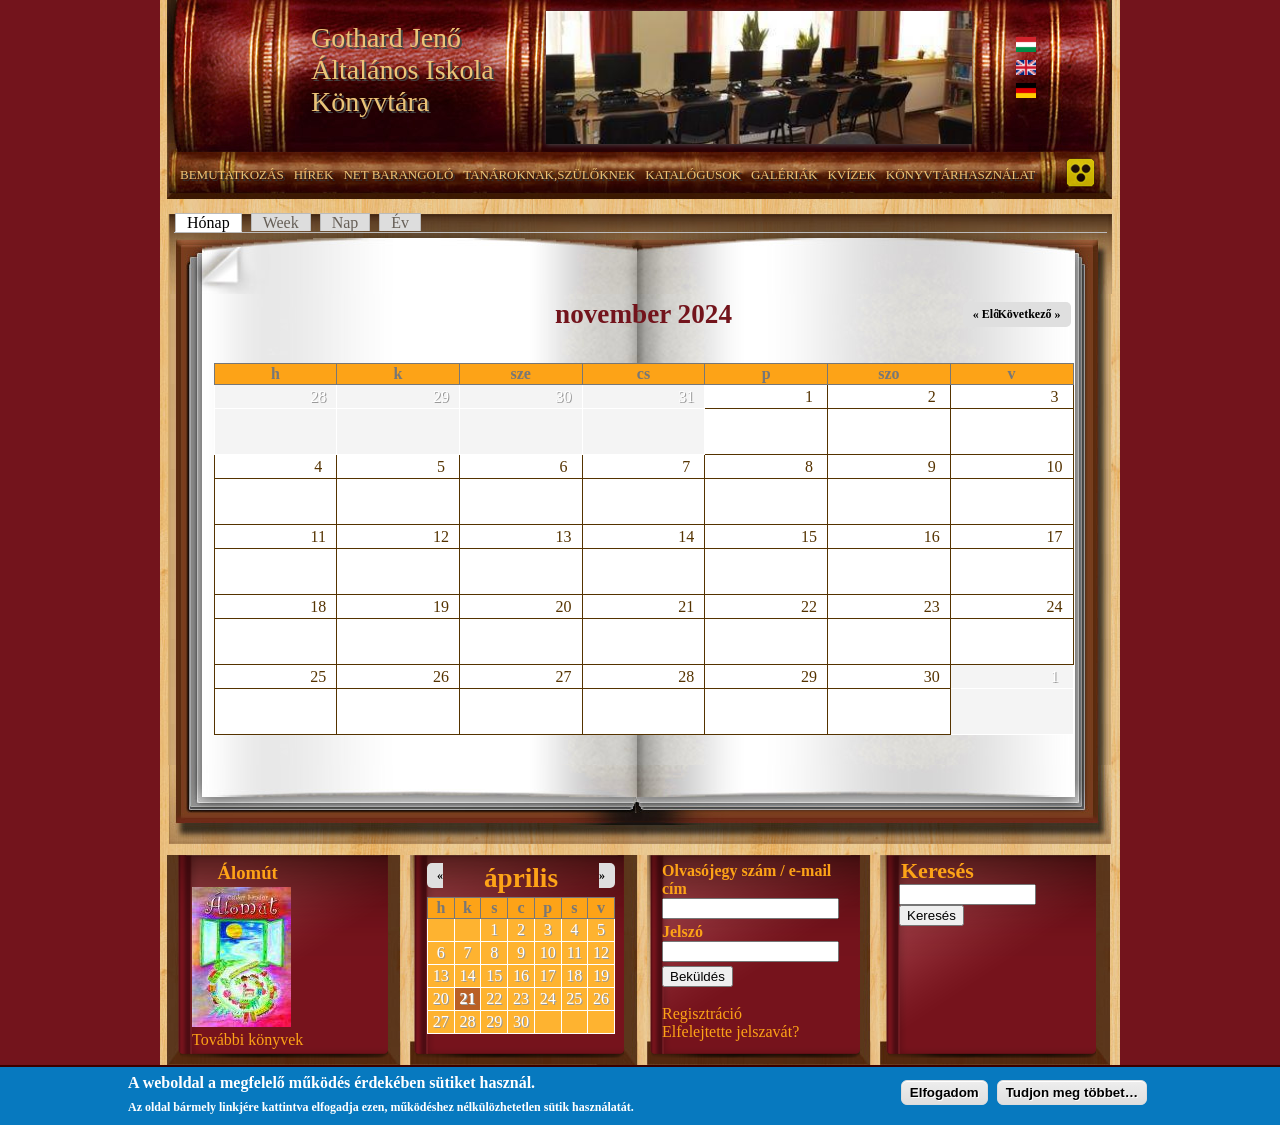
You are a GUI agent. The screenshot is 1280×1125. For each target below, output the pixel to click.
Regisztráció (702, 1013)
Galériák (784, 174)
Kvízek (851, 174)
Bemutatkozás (232, 174)
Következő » (1029, 314)
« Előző (992, 314)
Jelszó (682, 931)
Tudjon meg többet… (1072, 1096)
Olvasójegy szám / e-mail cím (746, 879)
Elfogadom (944, 1096)
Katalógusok (693, 174)
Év (400, 222)
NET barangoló (398, 174)
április (521, 878)
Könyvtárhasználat (961, 174)
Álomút (248, 872)
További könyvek (247, 1039)
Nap (345, 222)
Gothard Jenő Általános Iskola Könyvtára (402, 69)
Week (281, 222)
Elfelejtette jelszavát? (730, 1031)
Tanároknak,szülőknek (549, 174)
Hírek (314, 174)
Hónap (214, 222)
